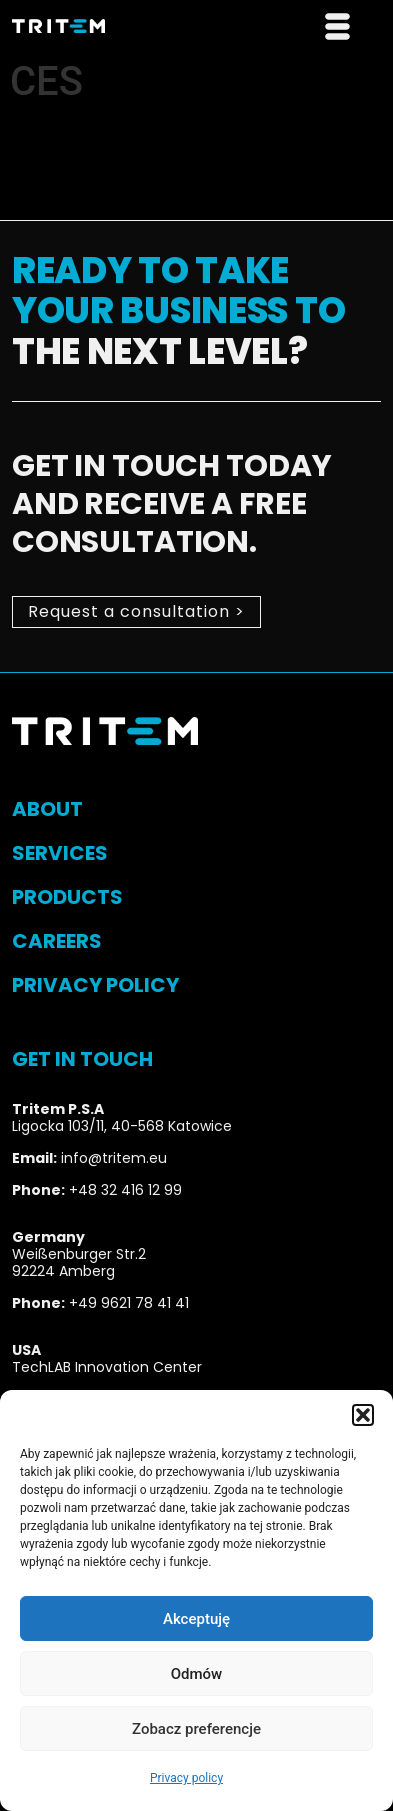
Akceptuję (196, 1619)
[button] (363, 1415)
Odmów (197, 1674)
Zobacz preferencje (196, 1729)
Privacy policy (186, 1778)
